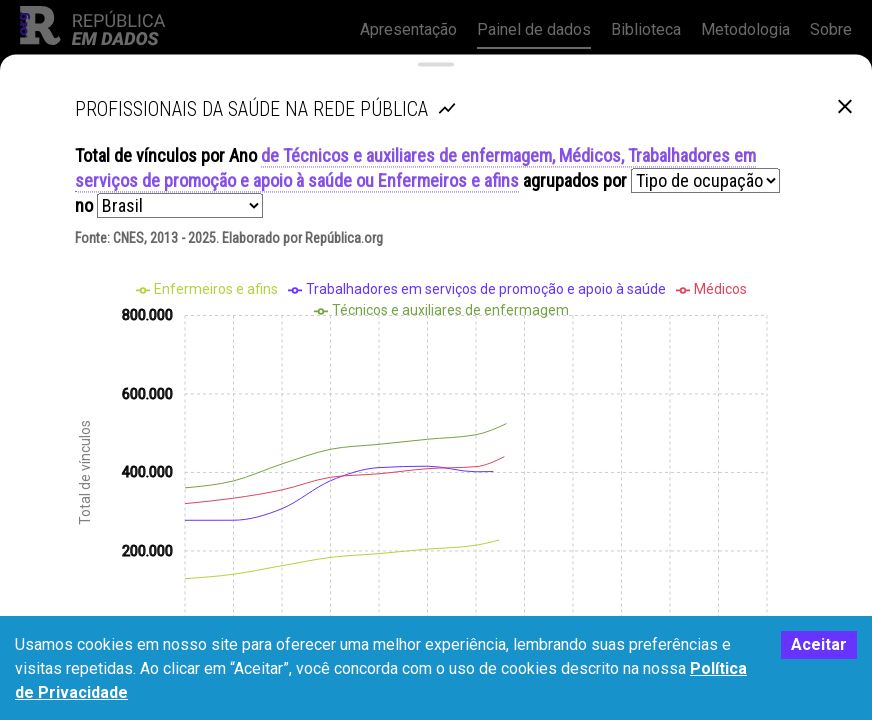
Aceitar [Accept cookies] (819, 644)
